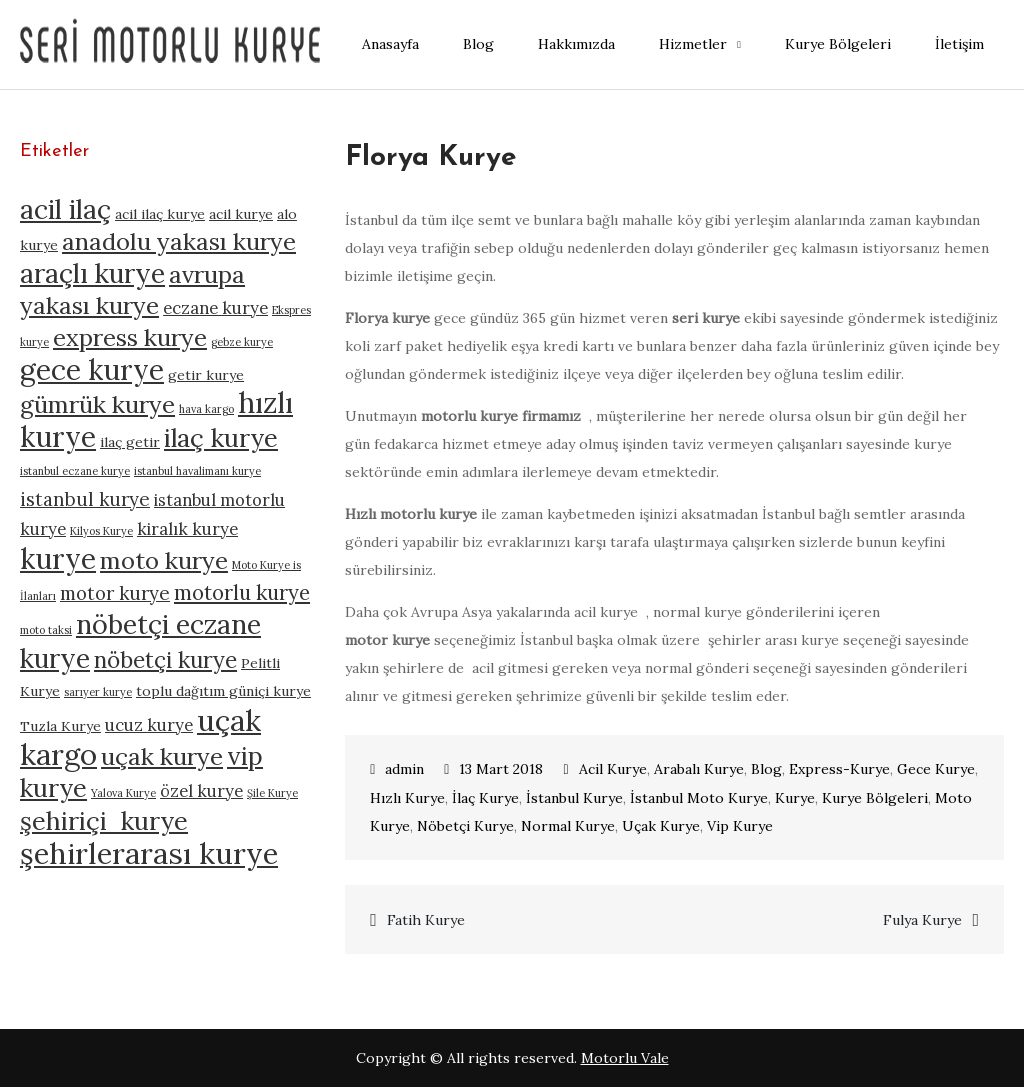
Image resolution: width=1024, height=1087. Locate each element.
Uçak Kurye (661, 826)
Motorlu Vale (625, 1058)
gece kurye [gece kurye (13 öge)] (92, 370)
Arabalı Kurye (699, 769)
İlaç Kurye (485, 798)
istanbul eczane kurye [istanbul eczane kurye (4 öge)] (75, 471)
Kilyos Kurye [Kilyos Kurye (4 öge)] (101, 531)
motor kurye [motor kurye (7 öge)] (115, 593)
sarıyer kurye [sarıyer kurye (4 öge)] (98, 692)
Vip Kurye (740, 826)
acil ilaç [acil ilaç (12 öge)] (65, 209)
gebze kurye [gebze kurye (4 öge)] (242, 342)
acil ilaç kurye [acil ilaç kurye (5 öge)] (160, 214)
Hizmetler (693, 44)
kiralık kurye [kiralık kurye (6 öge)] (187, 529)
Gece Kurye (936, 769)
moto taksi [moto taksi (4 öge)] (46, 630)
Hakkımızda (576, 44)
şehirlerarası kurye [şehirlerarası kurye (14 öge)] (149, 853)
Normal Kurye (568, 826)
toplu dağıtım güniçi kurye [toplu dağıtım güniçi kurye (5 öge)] (223, 691)
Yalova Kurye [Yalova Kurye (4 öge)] (123, 793)
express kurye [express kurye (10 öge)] (130, 337)
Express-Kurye (839, 769)
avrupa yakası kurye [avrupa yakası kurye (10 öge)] (132, 290)
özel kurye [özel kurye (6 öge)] (201, 791)
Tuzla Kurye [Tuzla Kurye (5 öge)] (60, 726)
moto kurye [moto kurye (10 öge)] (164, 560)
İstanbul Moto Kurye (699, 798)
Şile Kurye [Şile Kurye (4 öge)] (272, 793)
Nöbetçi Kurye (465, 826)
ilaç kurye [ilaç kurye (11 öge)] (221, 437)
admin (404, 769)
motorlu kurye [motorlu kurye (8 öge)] (242, 592)
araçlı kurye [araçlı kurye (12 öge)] (92, 273)
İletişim (959, 44)
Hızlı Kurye (407, 798)
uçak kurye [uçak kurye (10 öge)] (162, 756)
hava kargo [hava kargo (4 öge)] (206, 409)
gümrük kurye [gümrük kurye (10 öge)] (97, 404)
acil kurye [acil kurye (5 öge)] (241, 214)
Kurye (795, 798)
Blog (478, 44)
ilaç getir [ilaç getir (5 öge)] (130, 442)
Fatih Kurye (426, 920)
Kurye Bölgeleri (838, 44)
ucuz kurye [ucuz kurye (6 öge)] (149, 725)
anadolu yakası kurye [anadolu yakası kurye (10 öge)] (179, 241)
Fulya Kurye (922, 920)
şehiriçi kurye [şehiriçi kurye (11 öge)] (104, 820)
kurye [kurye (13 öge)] (58, 559)
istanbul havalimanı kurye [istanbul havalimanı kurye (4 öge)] (197, 471)
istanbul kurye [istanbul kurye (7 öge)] (85, 499)
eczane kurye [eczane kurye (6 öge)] (215, 308)
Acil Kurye (613, 769)
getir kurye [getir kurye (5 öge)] (206, 375)
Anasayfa (390, 44)
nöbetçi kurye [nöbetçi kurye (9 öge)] (165, 660)
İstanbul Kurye (574, 798)
